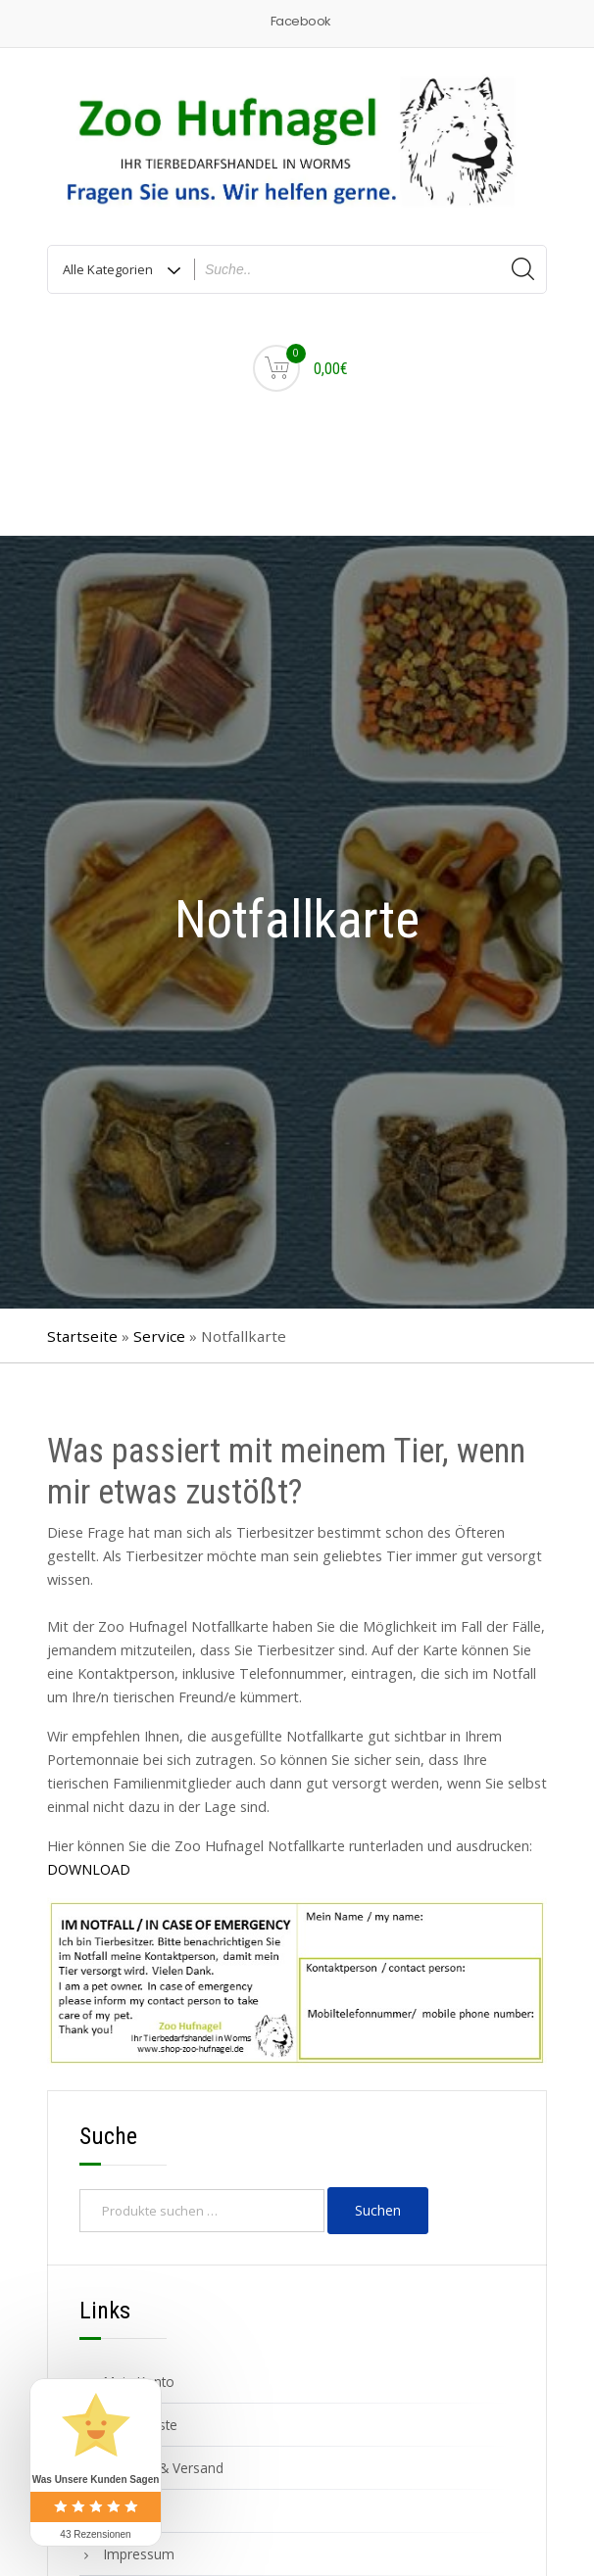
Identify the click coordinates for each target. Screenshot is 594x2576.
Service (159, 1336)
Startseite (82, 1336)
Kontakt (127, 2511)
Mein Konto (139, 2381)
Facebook (300, 21)
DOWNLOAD (88, 1869)
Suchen (378, 2210)
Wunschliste (140, 2424)
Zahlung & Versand (163, 2467)
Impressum (139, 2554)
